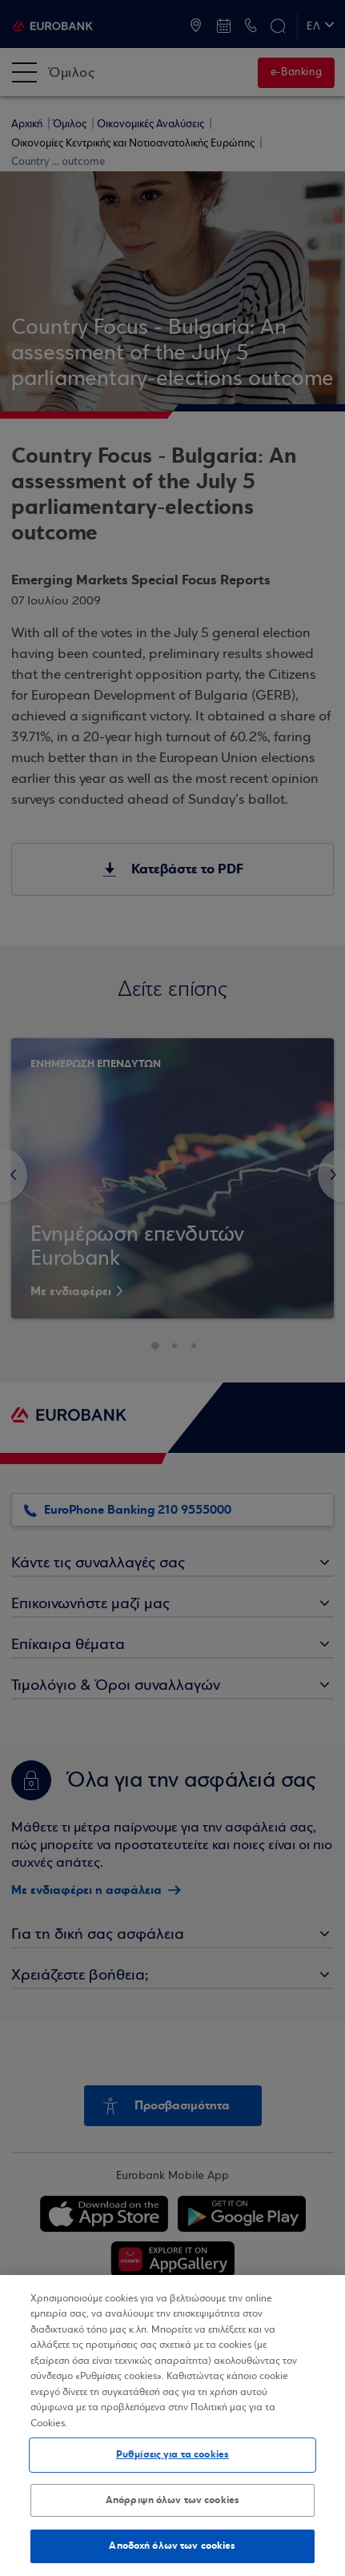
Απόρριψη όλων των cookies (172, 2500)
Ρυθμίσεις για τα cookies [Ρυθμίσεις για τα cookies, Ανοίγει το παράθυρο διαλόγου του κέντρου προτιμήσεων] (172, 2454)
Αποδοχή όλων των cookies (172, 2545)
